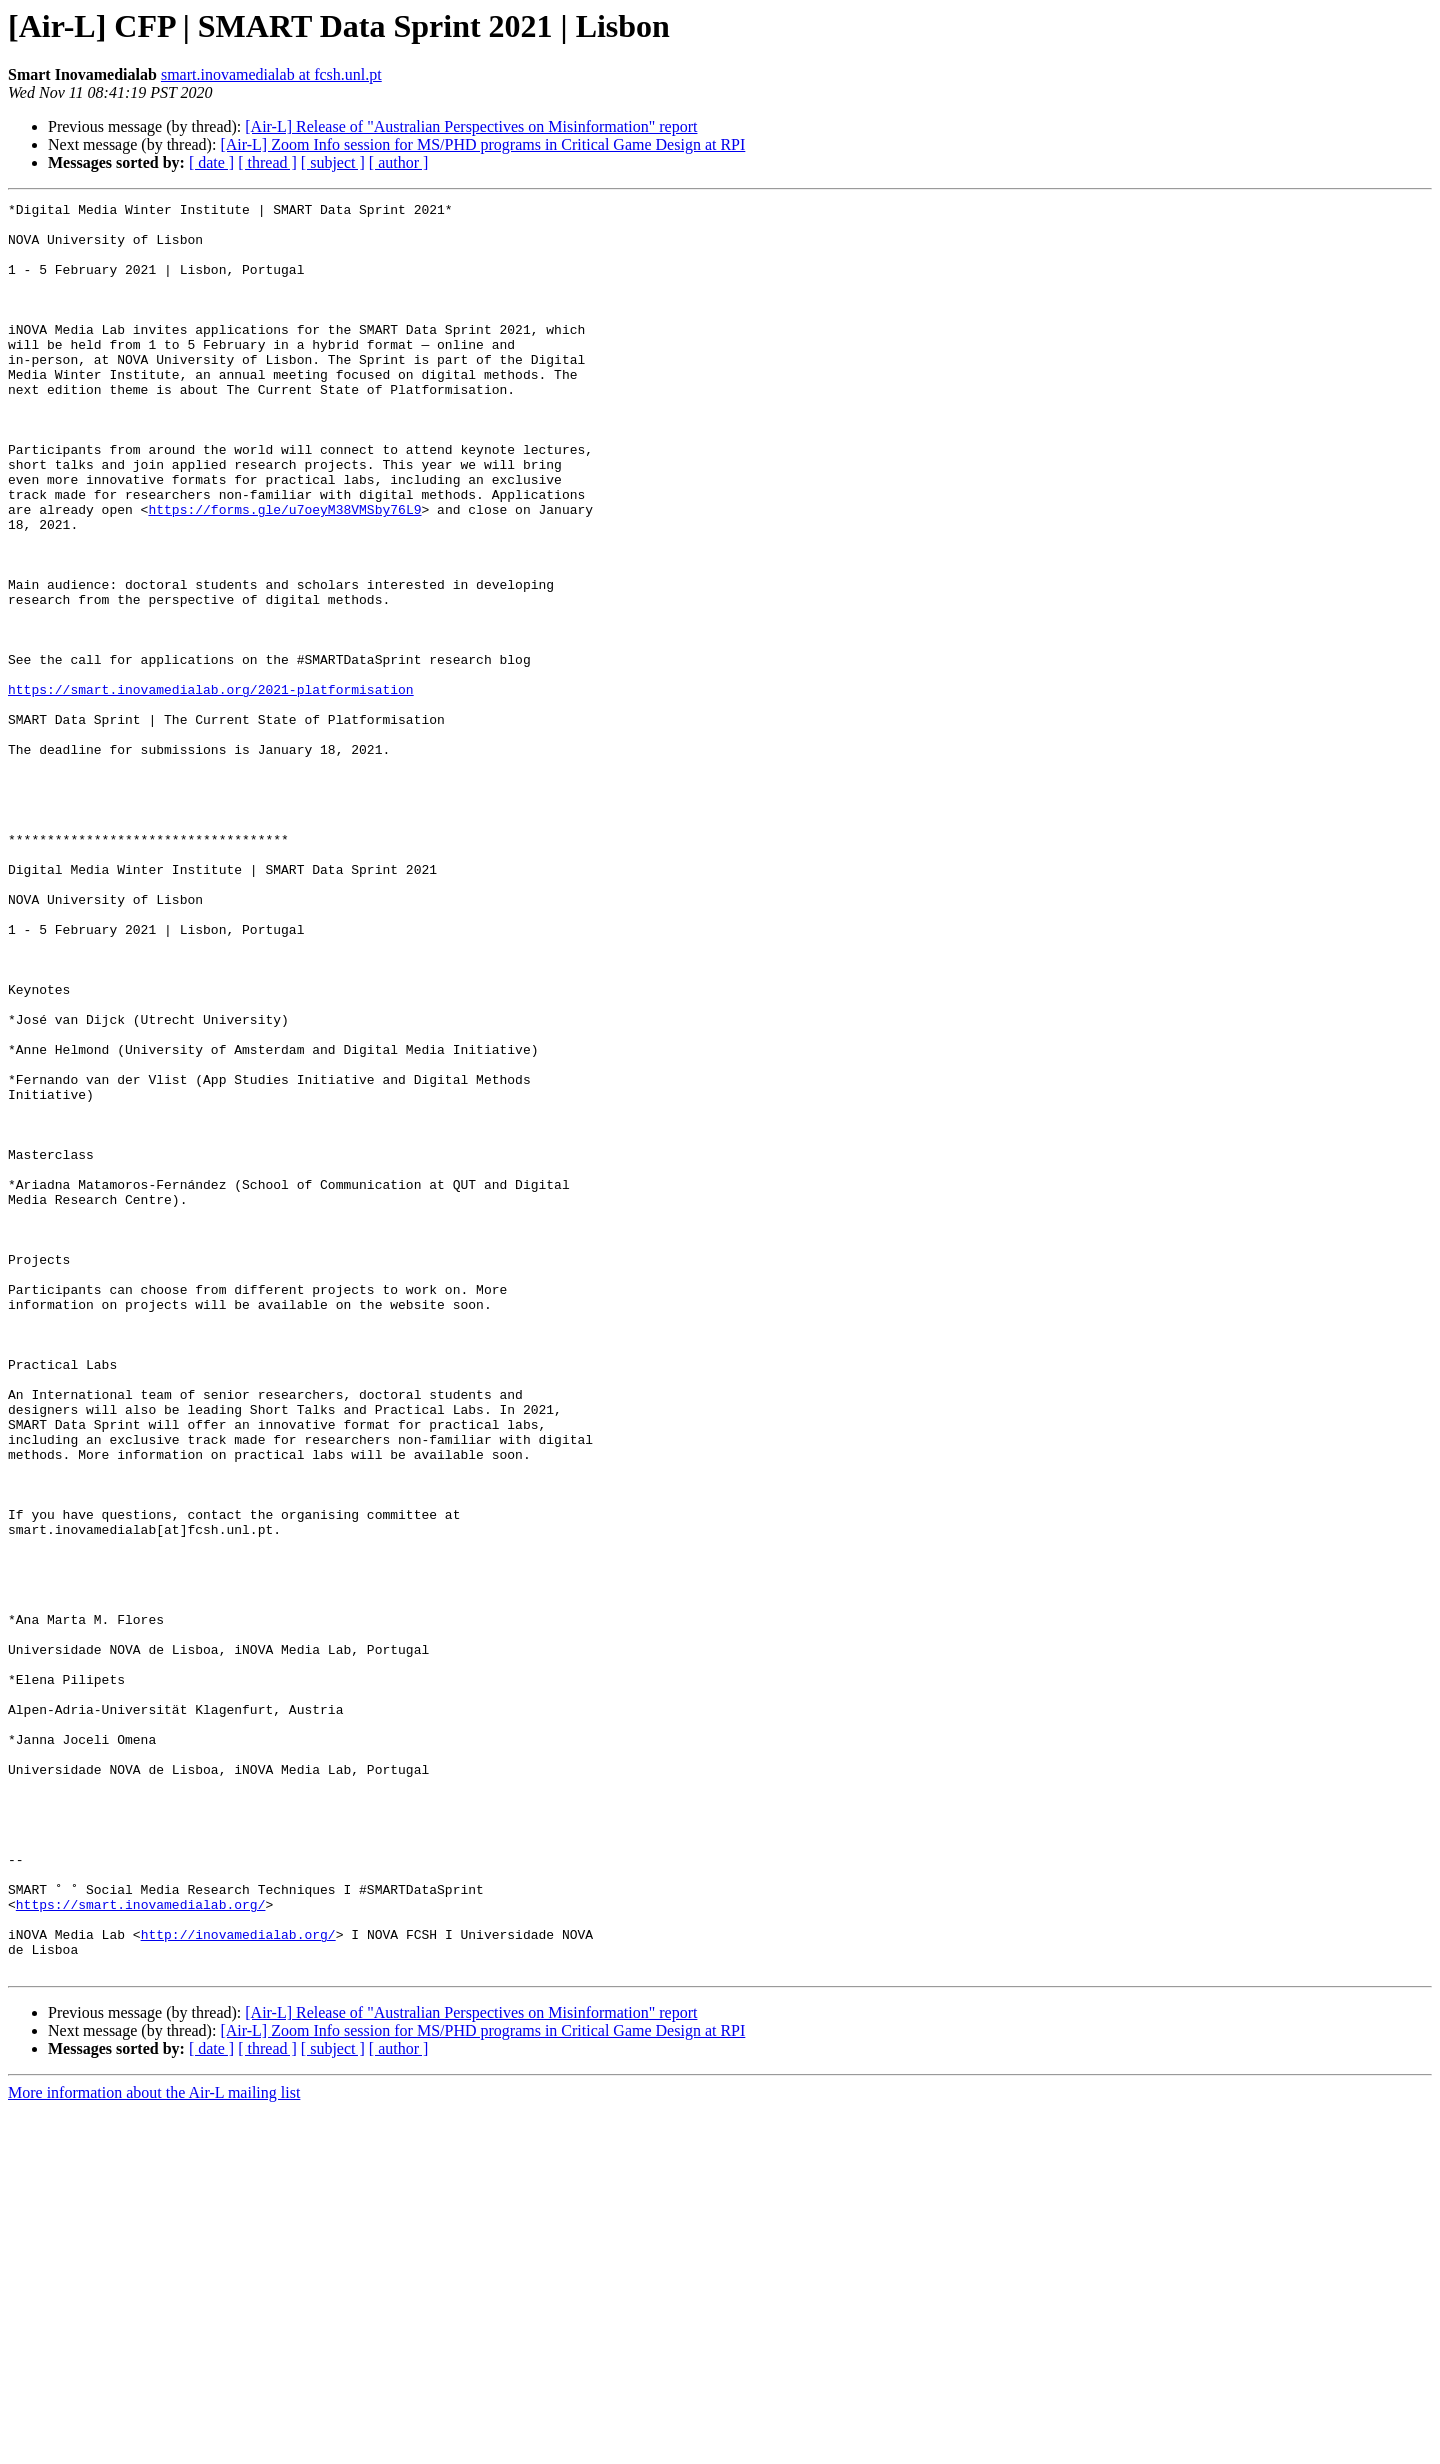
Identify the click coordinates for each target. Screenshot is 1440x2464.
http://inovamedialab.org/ (238, 2282)
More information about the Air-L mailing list (154, 2446)
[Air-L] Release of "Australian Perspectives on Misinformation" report (471, 126)
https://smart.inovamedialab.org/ (141, 2246)
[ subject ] (333, 162)
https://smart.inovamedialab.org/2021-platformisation (211, 788)
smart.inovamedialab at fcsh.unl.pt (271, 74)
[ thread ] (267, 162)
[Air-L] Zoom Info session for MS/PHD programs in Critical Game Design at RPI (482, 144)
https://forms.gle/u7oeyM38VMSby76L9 (284, 572)
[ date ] (211, 162)
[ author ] (399, 162)
